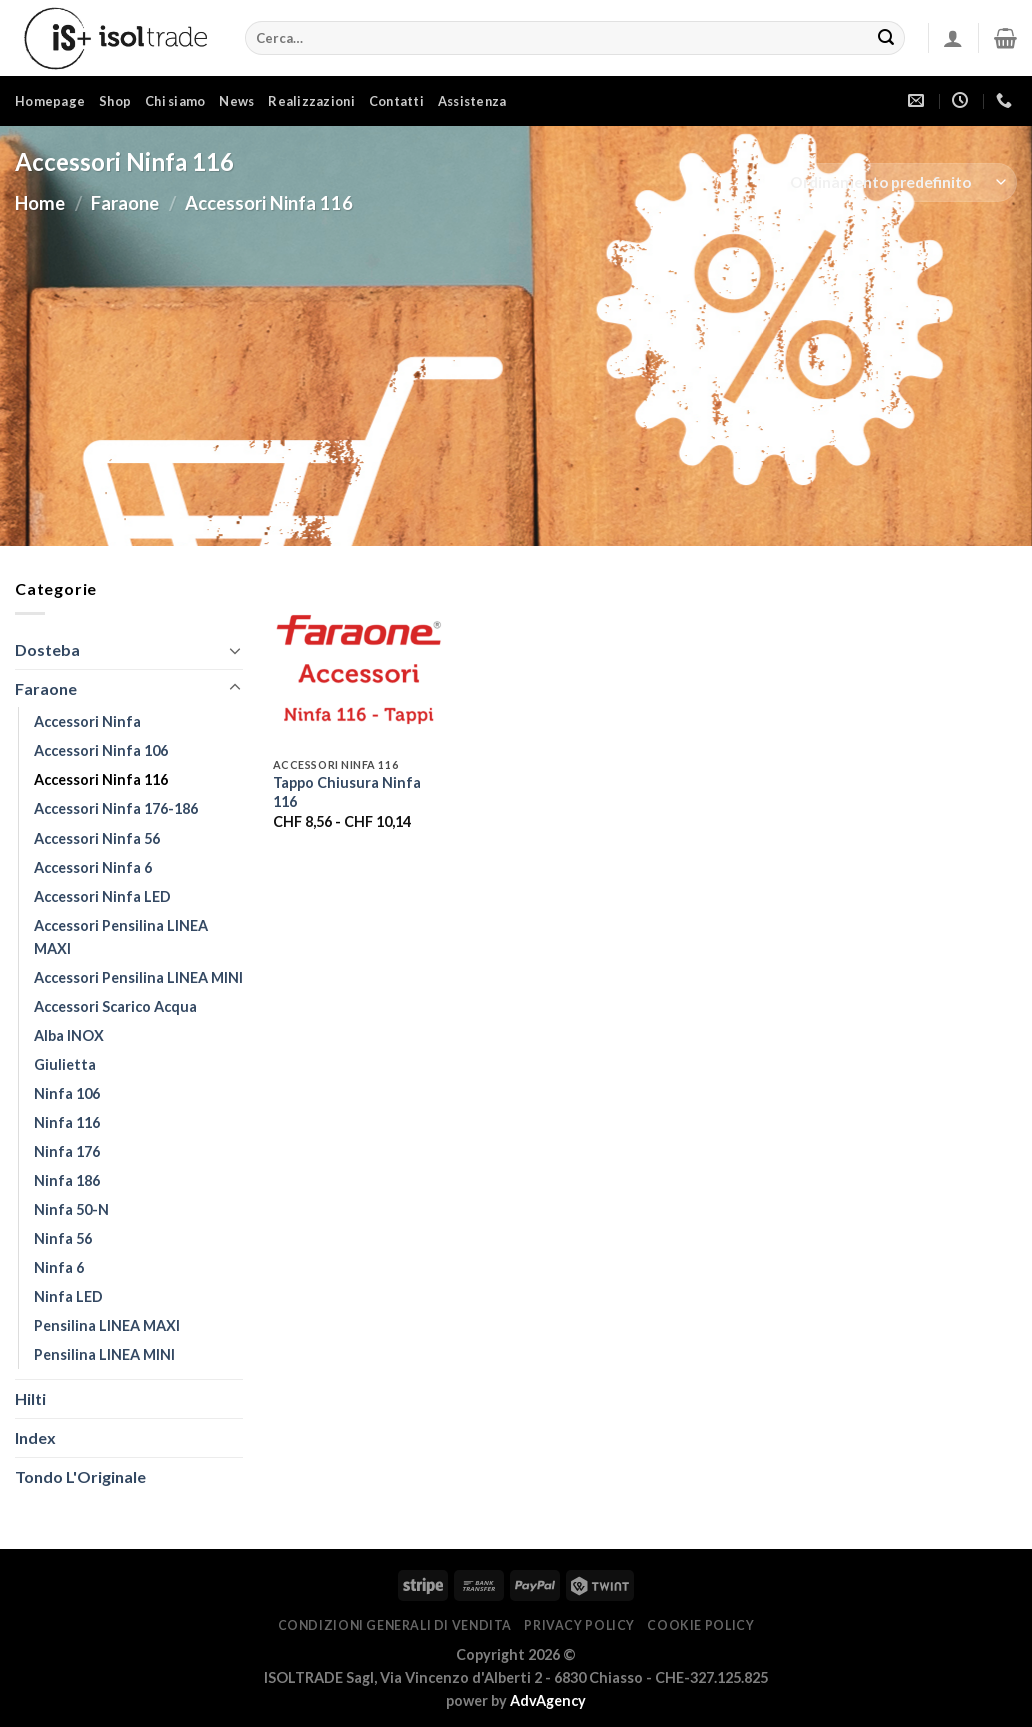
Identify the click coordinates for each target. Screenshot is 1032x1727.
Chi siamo (175, 101)
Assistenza (472, 101)
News (236, 101)
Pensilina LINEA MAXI (107, 1325)
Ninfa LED (68, 1296)
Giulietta (65, 1064)
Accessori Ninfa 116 (101, 779)
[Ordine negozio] (897, 182)
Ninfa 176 (67, 1151)
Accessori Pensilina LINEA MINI (138, 977)
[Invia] (886, 38)
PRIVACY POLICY (579, 1625)
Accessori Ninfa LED (102, 896)
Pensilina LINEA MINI (104, 1354)
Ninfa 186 (67, 1180)
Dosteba (47, 649)
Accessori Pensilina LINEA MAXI (121, 937)
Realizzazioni (311, 101)
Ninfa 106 (67, 1093)
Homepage (50, 101)
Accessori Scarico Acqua (115, 1006)
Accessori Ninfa (87, 721)
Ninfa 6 (59, 1267)
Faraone (125, 203)
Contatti (396, 101)
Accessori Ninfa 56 (97, 838)
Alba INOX (69, 1035)
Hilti (30, 1398)
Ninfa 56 (63, 1238)
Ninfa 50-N (71, 1209)
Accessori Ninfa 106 (101, 750)
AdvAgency (548, 1700)
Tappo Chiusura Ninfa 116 (347, 792)
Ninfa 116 (67, 1122)
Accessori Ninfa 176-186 (116, 808)
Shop (115, 101)
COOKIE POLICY (700, 1625)
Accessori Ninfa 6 (93, 867)
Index (35, 1437)
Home (40, 203)
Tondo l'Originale (80, 1476)
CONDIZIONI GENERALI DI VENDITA (395, 1625)
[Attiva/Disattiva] (235, 650)
